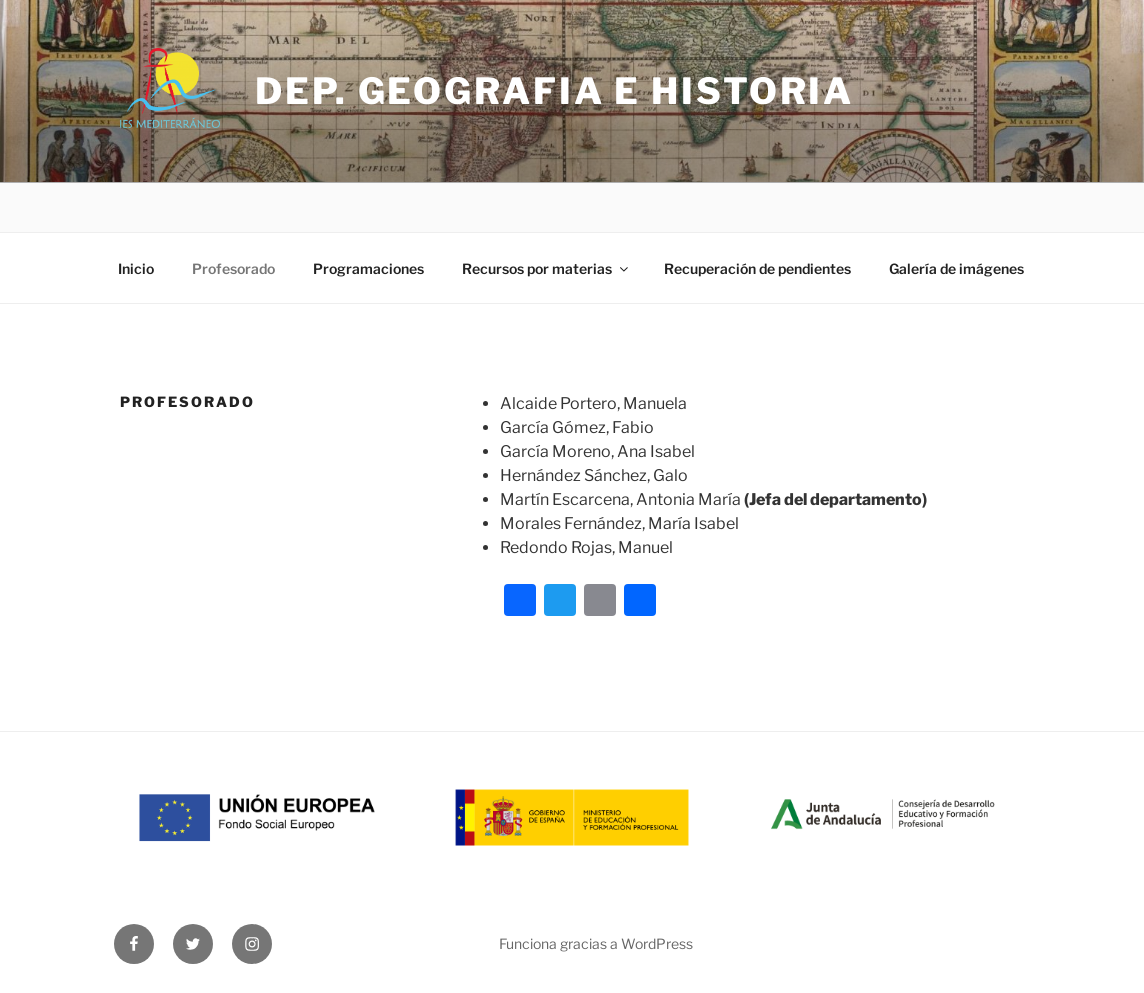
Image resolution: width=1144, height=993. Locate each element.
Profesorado (233, 268)
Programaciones (368, 268)
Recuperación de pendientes (757, 268)
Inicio (136, 268)
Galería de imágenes (956, 268)
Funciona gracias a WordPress (596, 943)
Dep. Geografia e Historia (554, 91)
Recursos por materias (546, 268)
